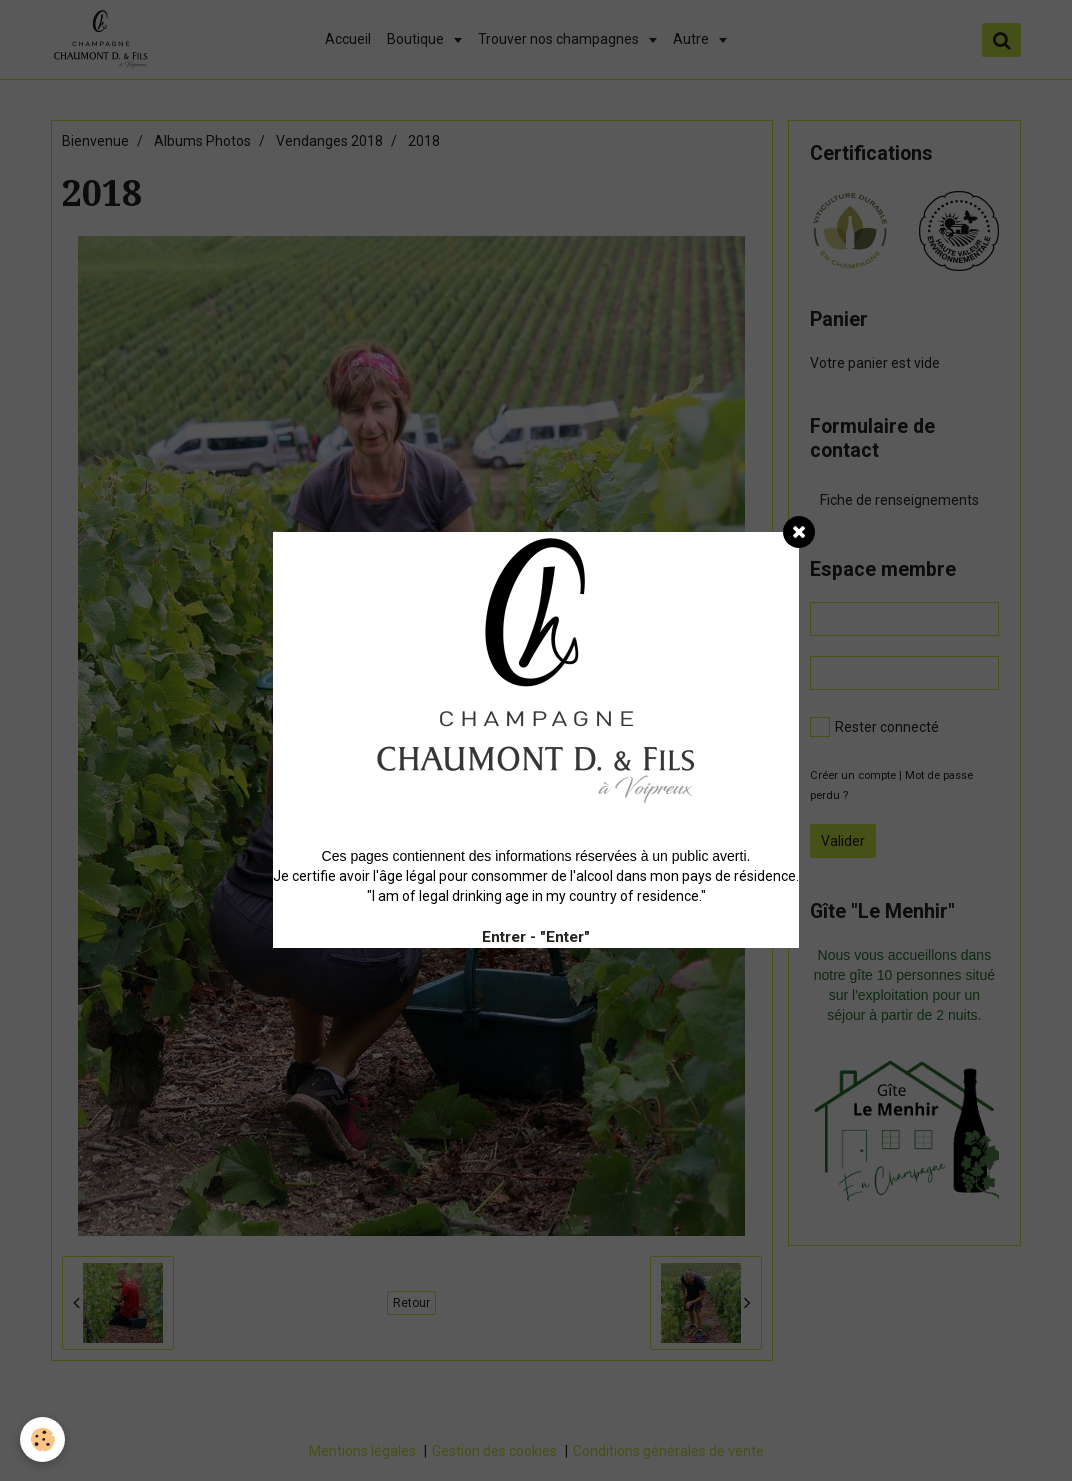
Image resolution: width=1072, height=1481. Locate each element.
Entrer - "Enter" (536, 937)
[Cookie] (42, 1439)
